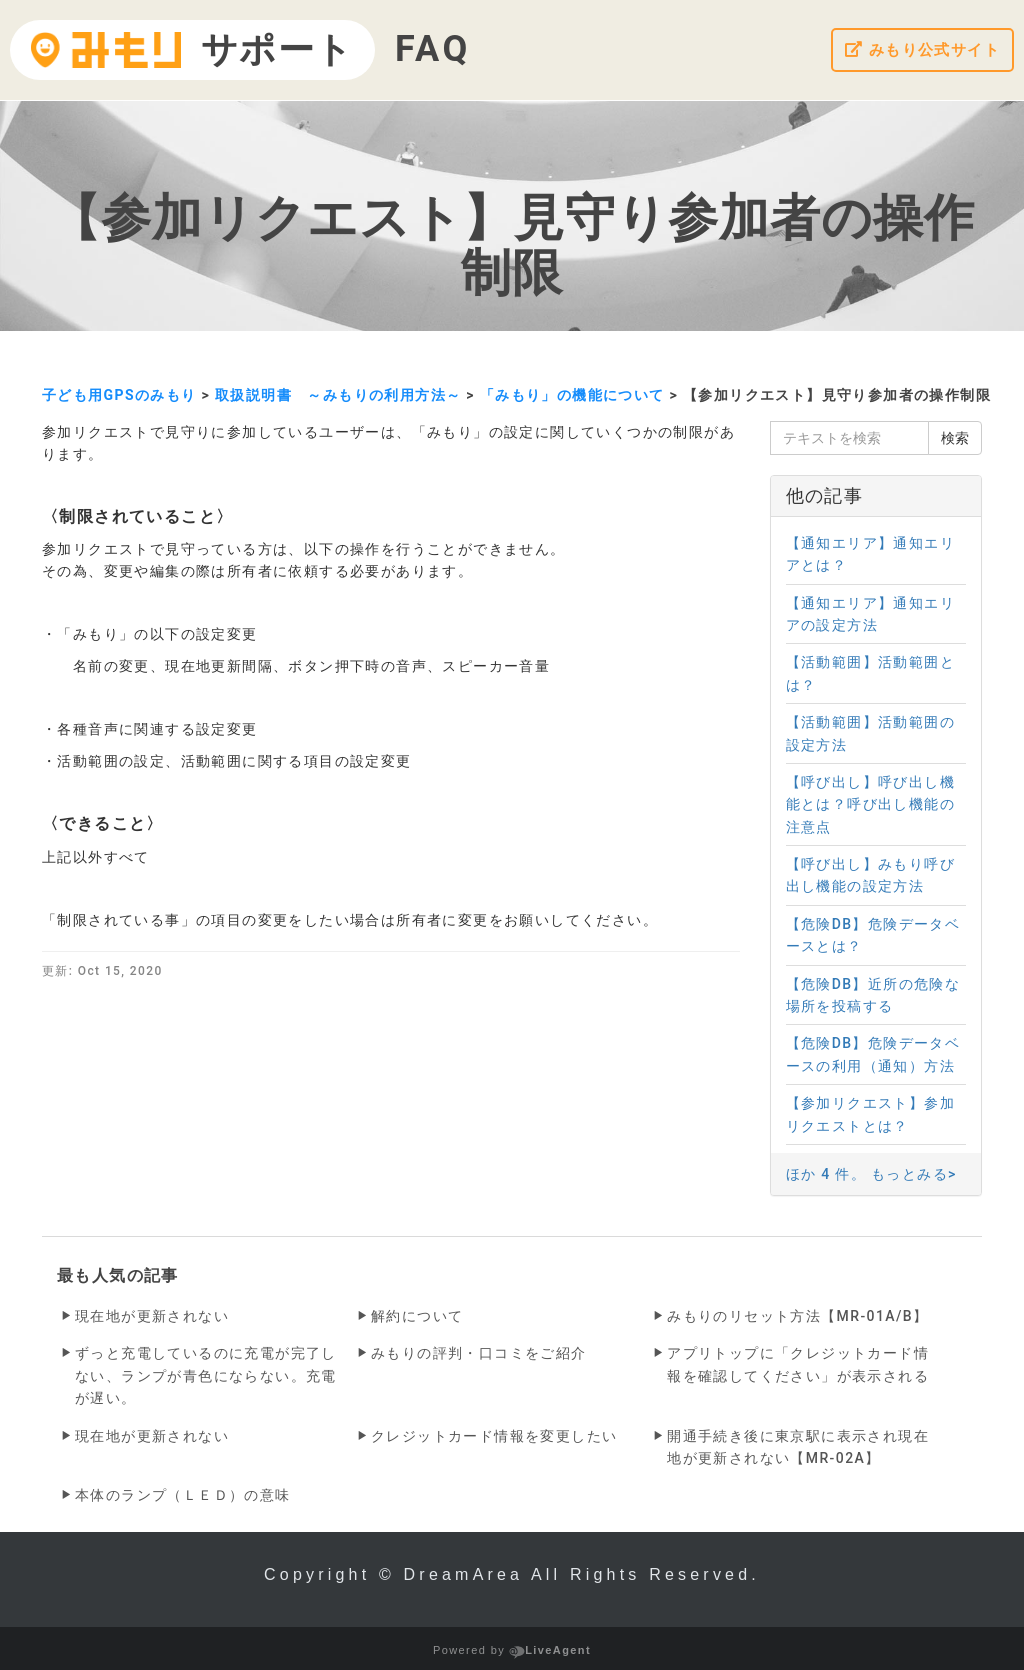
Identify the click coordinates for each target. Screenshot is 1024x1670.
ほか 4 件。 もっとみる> (871, 1174)
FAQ (433, 49)
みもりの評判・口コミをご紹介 (479, 1353)
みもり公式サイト (918, 50)
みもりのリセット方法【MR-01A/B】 (797, 1316)
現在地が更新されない (152, 1316)
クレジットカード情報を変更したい (494, 1436)
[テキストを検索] (850, 438)
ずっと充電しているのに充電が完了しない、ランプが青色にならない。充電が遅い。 (206, 1375)
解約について (417, 1316)
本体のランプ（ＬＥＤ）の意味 (183, 1495)
